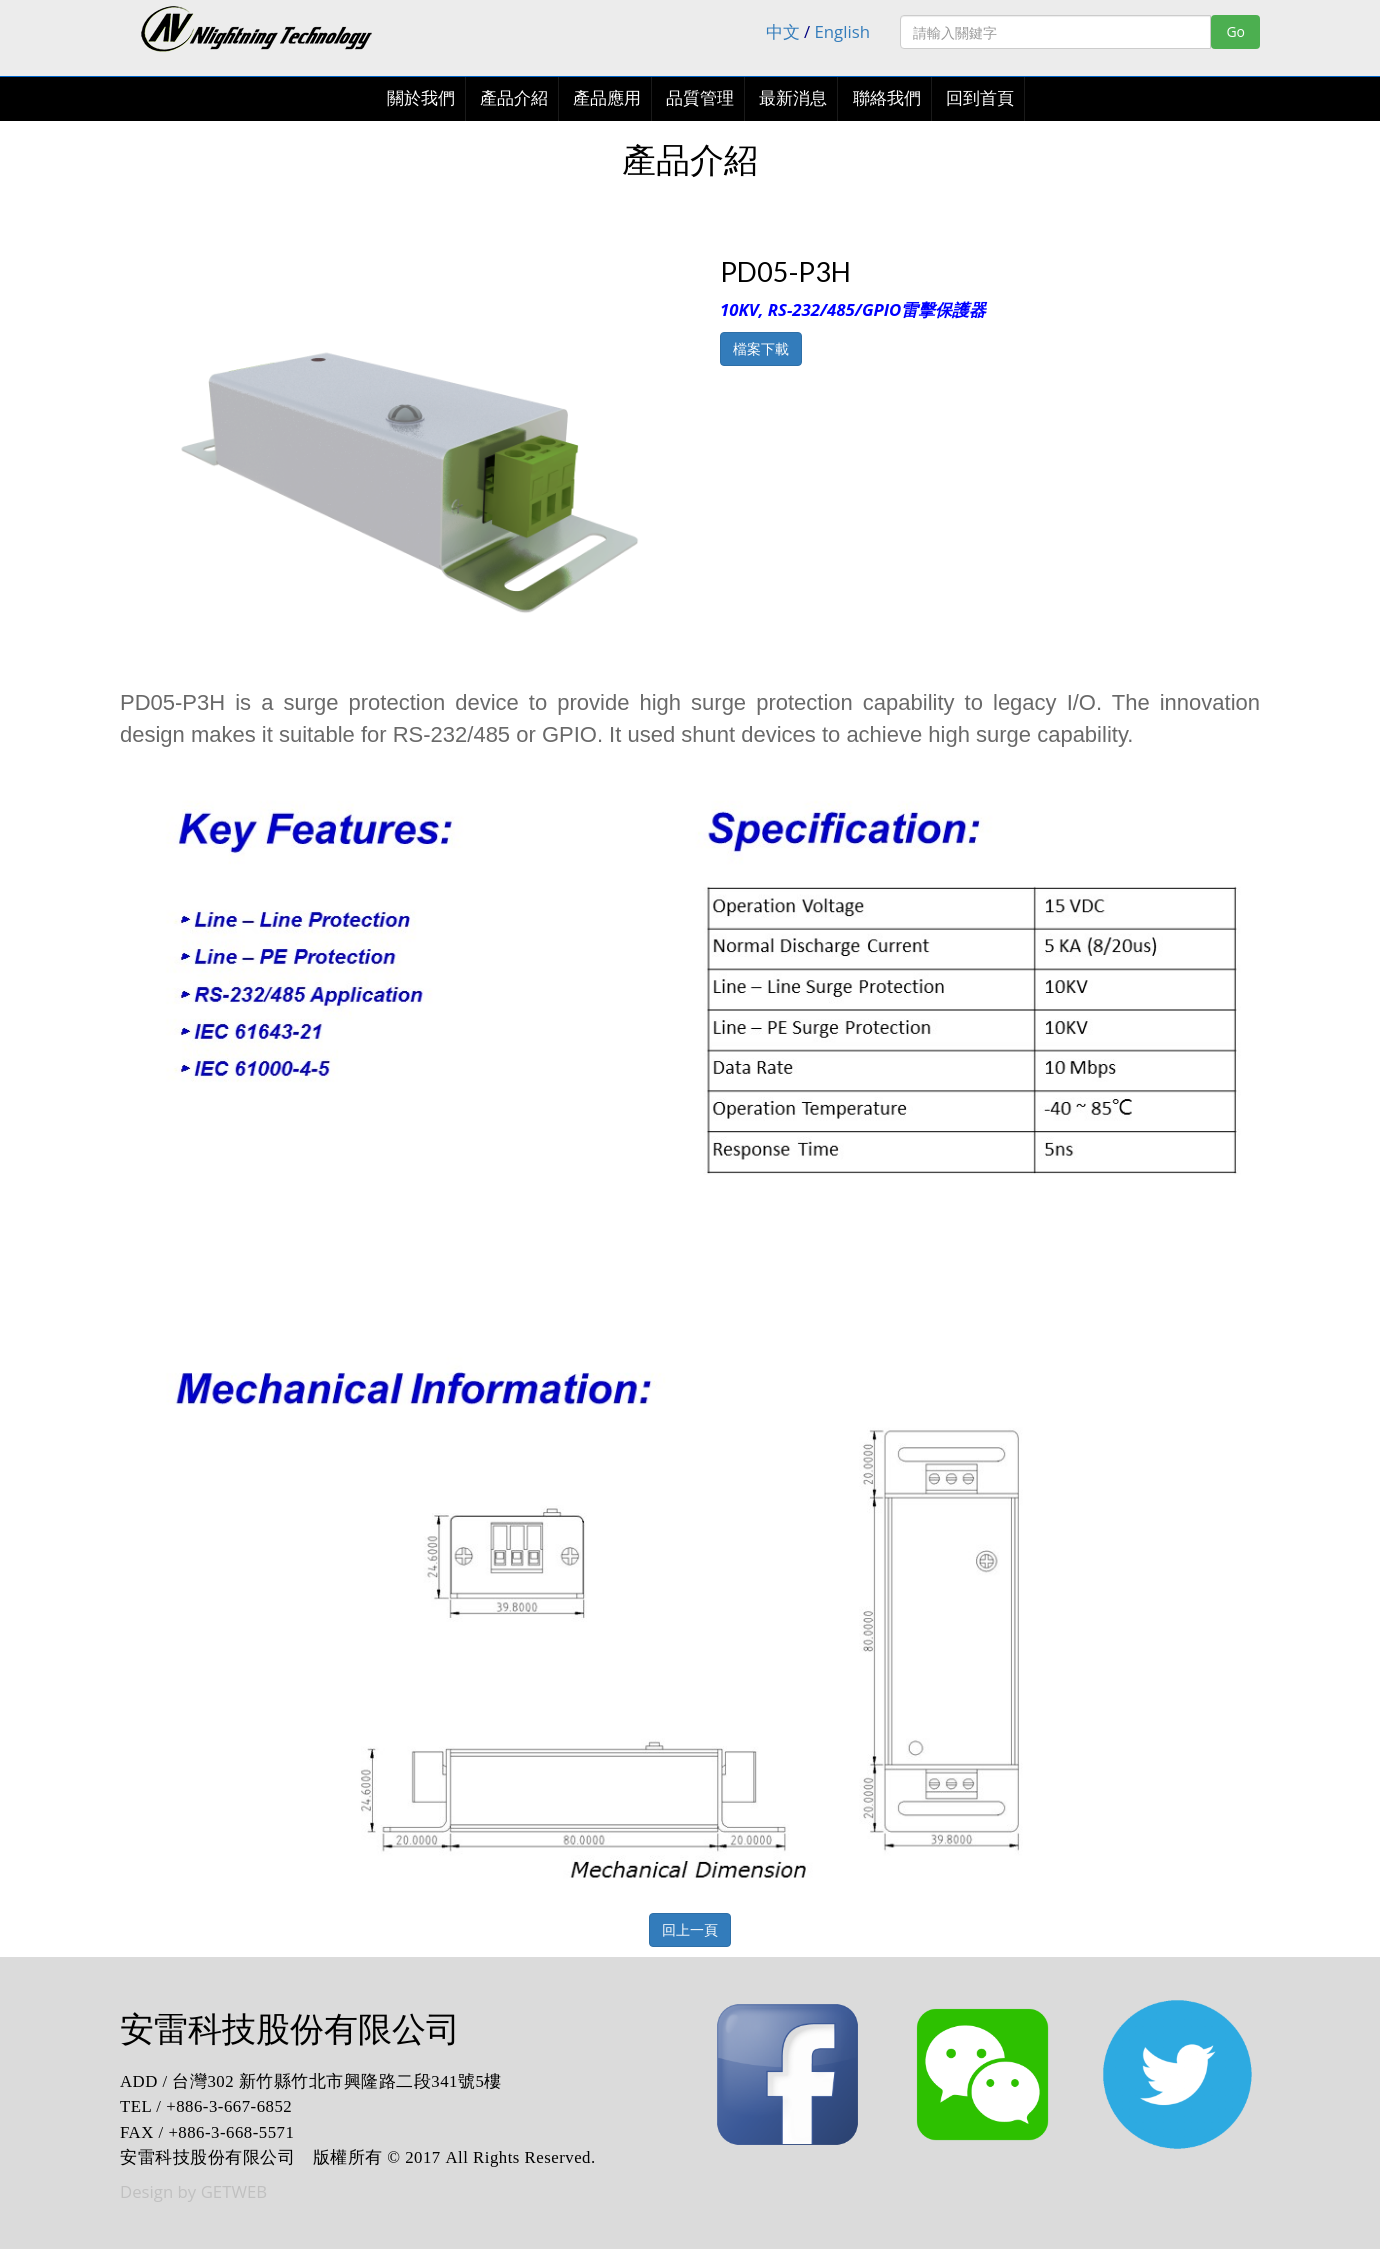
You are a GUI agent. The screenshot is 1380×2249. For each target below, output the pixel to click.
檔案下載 (761, 348)
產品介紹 (514, 98)
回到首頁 (980, 98)
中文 (783, 31)
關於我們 (421, 98)
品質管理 (700, 98)
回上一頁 (690, 1929)
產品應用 (607, 98)
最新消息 (793, 98)
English (843, 31)
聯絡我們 (887, 98)
